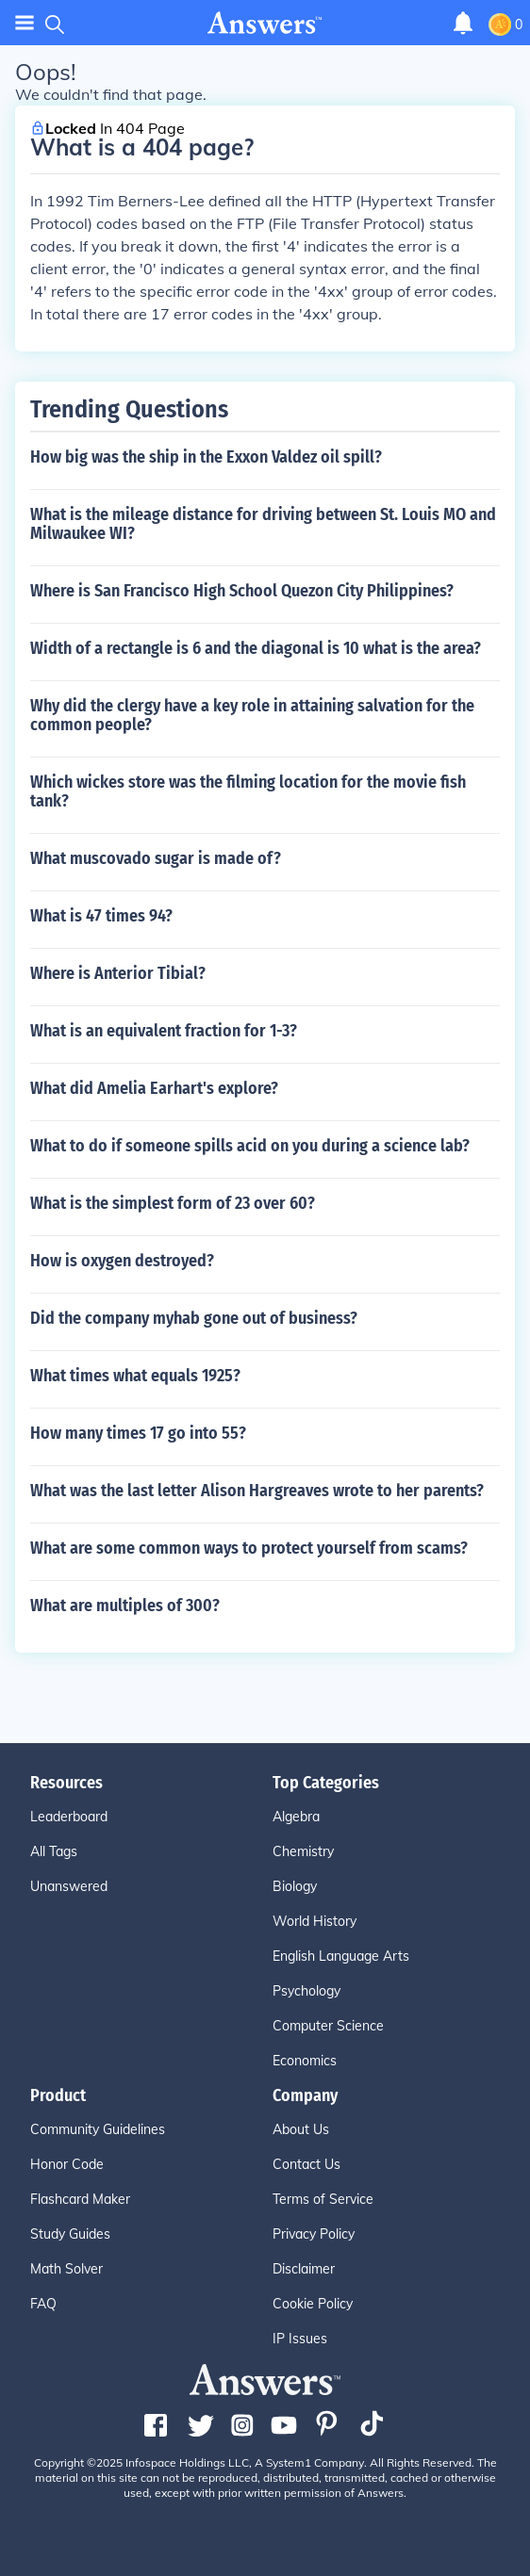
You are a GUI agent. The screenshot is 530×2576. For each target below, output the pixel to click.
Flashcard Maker (80, 2199)
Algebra (296, 1816)
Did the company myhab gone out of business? (193, 1318)
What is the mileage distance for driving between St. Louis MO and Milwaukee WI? (263, 524)
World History (314, 1921)
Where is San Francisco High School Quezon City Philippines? (242, 590)
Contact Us (306, 2164)
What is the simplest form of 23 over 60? (172, 1203)
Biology (295, 1886)
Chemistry (303, 1851)
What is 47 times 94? (101, 915)
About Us (301, 2129)
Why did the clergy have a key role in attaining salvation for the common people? (252, 715)
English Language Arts (341, 1956)
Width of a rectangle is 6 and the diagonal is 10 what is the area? (255, 648)
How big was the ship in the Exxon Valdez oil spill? (206, 457)
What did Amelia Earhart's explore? (154, 1088)
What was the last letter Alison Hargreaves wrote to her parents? (257, 1490)
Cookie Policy (313, 2303)
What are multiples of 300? (125, 1605)
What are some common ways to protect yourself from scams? (249, 1548)
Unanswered (69, 1886)
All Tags (53, 1851)
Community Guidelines (97, 2129)
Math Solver (66, 2268)
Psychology (306, 1990)
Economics (305, 2060)
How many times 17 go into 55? (138, 1433)
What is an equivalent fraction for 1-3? (163, 1030)
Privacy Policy (314, 2233)
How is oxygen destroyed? (122, 1260)
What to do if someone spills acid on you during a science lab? (250, 1145)
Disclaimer (304, 2268)
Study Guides (70, 2233)
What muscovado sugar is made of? (155, 858)
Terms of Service (323, 2199)
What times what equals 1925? (135, 1375)
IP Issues (300, 2338)
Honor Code (67, 2164)
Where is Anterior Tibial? (118, 973)
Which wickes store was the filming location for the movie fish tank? (248, 791)
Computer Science (328, 2025)
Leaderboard (69, 1816)
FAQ (43, 2303)
